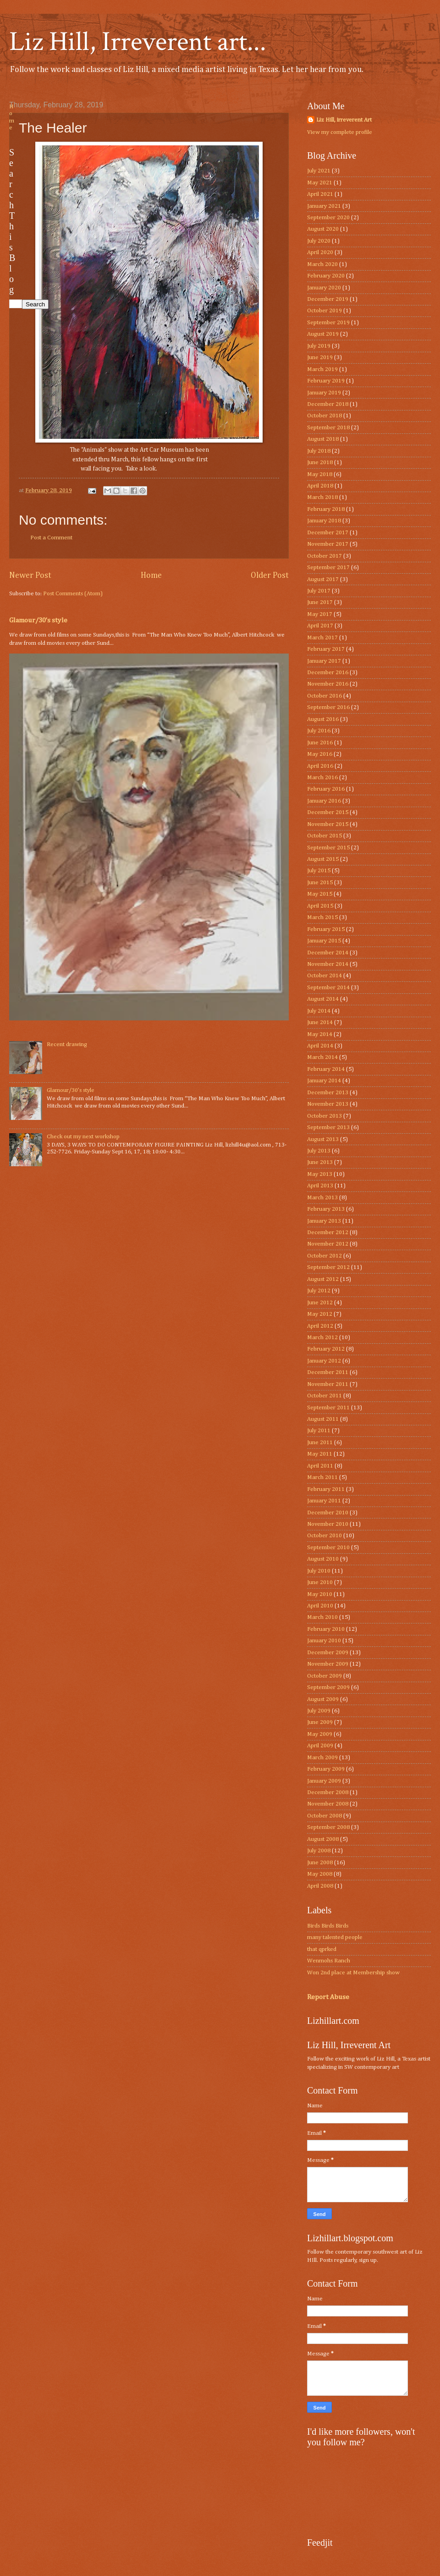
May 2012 (319, 1314)
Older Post (270, 575)
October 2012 (324, 1256)
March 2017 (322, 638)
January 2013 (324, 1221)
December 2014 (327, 953)
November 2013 (327, 1104)
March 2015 (322, 917)
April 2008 (320, 1886)
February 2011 (326, 1489)
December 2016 (327, 673)
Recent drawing (67, 1044)
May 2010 (319, 1594)
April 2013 (320, 1186)
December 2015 (327, 812)
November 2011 (327, 1384)
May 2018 (319, 474)
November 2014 (327, 964)
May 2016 (319, 754)
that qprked (321, 1949)
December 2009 (327, 1653)
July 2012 (318, 1291)
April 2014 (320, 1046)
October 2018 (324, 416)
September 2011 (328, 1408)
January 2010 (324, 1641)
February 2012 (326, 1349)
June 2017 (320, 602)
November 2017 (327, 544)
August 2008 (323, 1839)
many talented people (335, 1937)
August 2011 (323, 1419)
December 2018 (327, 404)
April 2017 (320, 626)
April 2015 (320, 906)
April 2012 (320, 1326)
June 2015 (320, 883)
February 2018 (326, 509)
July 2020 (318, 241)
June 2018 (320, 462)
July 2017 (318, 591)
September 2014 (328, 988)
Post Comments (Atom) (73, 594)
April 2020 (320, 252)
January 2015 (324, 941)
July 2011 (318, 1431)
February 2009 (326, 1769)
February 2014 (326, 1069)
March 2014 (322, 1057)
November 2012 (327, 1244)
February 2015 (326, 929)
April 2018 (320, 486)
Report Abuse (328, 1997)
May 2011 (319, 1454)
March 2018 (322, 497)
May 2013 (319, 1174)
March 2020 (322, 264)
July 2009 (318, 1711)
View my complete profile (339, 132)
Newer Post (30, 575)
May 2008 (319, 1874)
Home (151, 575)
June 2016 (320, 743)
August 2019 (323, 334)
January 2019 (324, 393)
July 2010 (318, 1571)
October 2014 (324, 976)
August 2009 (323, 1699)
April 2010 (320, 1606)
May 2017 (319, 614)
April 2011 (320, 1466)
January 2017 (324, 661)
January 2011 (324, 1501)
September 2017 (328, 568)
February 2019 (326, 381)
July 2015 (318, 871)
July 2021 (318, 171)
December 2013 (327, 1093)
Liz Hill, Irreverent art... (137, 42)
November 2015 (327, 824)
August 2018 (323, 439)
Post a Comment (51, 538)
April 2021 (320, 194)
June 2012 (320, 1303)
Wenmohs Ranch (328, 1961)
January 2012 (324, 1361)
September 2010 (328, 1548)
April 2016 (320, 766)
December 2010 (327, 1513)
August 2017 (323, 579)
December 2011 (327, 1372)
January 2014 (324, 1081)
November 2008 (327, 1804)
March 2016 (322, 778)
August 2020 (323, 229)
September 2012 (328, 1267)
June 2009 (320, 1722)
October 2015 (324, 836)
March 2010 (322, 1617)
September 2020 (328, 218)
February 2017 (326, 649)
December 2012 (327, 1232)
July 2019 (318, 346)
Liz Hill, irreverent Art (344, 120)
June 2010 (320, 1582)
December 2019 (327, 299)
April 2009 (320, 1746)
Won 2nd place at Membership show (353, 1973)
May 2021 (319, 183)
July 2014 (318, 1011)
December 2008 (327, 1792)
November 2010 (327, 1524)
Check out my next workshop (83, 1137)
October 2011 (324, 1396)
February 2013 (326, 1209)
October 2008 (324, 1816)
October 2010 (324, 1536)
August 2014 (323, 999)
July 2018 (318, 451)
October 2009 (324, 1676)
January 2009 (324, 1781)
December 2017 (327, 533)
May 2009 (319, 1734)
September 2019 (328, 323)
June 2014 (320, 1022)
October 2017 (324, 556)
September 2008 (328, 1827)
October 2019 (324, 311)
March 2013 (322, 1198)
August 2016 (323, 719)
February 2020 (326, 276)
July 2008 (318, 1851)
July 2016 (318, 731)
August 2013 (323, 1139)
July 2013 (318, 1151)
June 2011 (320, 1443)
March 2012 (322, 1338)
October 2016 (324, 696)
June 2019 (320, 357)
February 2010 (326, 1629)
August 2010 (323, 1559)
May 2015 (319, 894)
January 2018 (324, 521)
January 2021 (324, 206)
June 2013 (320, 1162)
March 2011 (322, 1477)
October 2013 (324, 1116)
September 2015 (328, 848)
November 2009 (327, 1664)
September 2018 (328, 428)
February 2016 (326, 789)
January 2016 (324, 801)
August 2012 (323, 1279)
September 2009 (328, 1687)
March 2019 (322, 369)
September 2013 (328, 1127)
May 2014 (319, 1034)
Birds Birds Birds (327, 1926)
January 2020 (324, 288)
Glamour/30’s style (38, 620)
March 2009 (322, 1758)
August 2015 (323, 859)
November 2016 (327, 684)
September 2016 (328, 707)
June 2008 (320, 1863)
